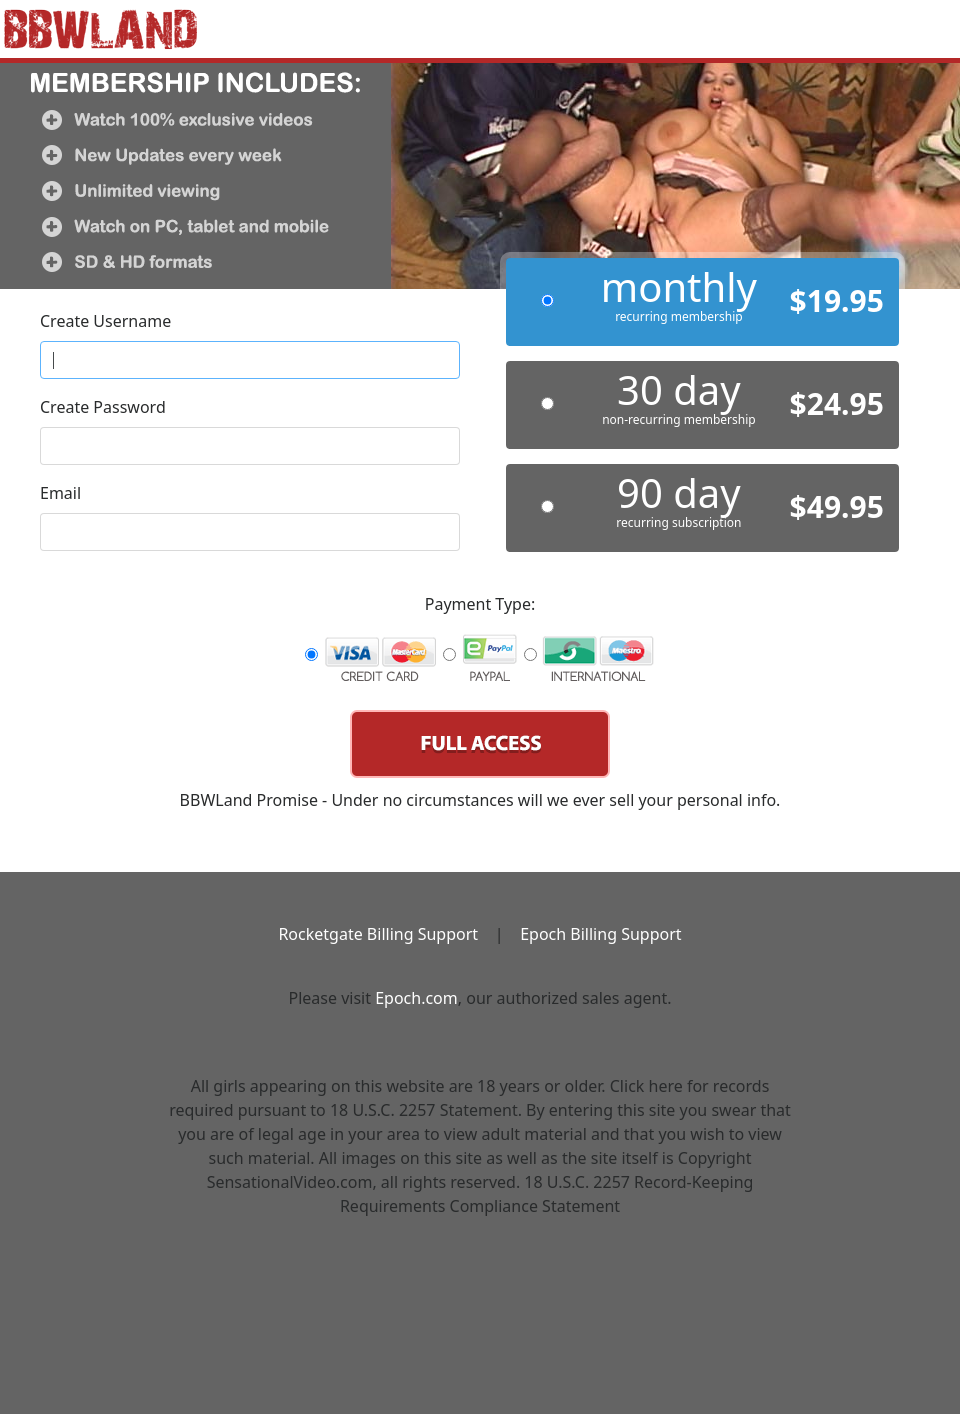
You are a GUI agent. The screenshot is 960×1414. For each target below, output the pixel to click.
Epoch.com (416, 998)
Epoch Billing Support (600, 934)
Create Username (105, 321)
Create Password (103, 407)
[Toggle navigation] (916, 20)
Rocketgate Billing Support (378, 934)
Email (60, 493)
